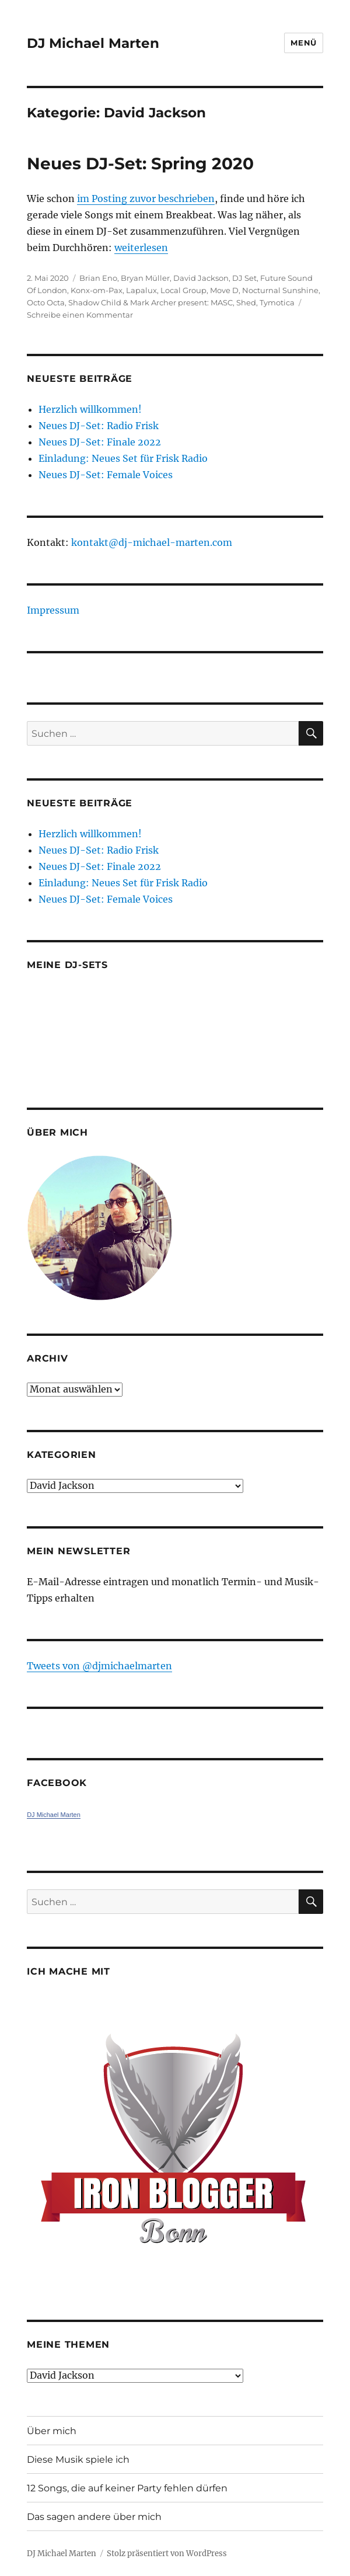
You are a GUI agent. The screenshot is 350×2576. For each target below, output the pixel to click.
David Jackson (201, 278)
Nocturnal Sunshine (280, 290)
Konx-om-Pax (97, 290)
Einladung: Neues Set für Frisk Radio (123, 458)
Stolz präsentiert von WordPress (167, 2553)
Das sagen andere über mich (94, 2516)
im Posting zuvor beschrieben (146, 198)
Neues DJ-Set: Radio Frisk (98, 425)
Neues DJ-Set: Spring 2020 (140, 163)
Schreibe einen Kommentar (80, 314)
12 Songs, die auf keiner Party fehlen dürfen (127, 2488)
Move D (224, 290)
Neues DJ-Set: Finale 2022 (99, 442)
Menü (303, 42)
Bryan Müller (145, 278)
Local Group (183, 290)
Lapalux (141, 290)
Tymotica (277, 302)
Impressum (53, 610)
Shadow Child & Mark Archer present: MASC (150, 302)
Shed (246, 302)
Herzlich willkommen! (90, 409)
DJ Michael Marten (93, 43)
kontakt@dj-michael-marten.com (151, 542)
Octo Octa (46, 302)
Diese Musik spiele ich (78, 2459)
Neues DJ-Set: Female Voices (105, 475)
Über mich (51, 2430)
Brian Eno (98, 278)
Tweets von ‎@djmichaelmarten (99, 1666)
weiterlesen (141, 247)
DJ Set (244, 278)
